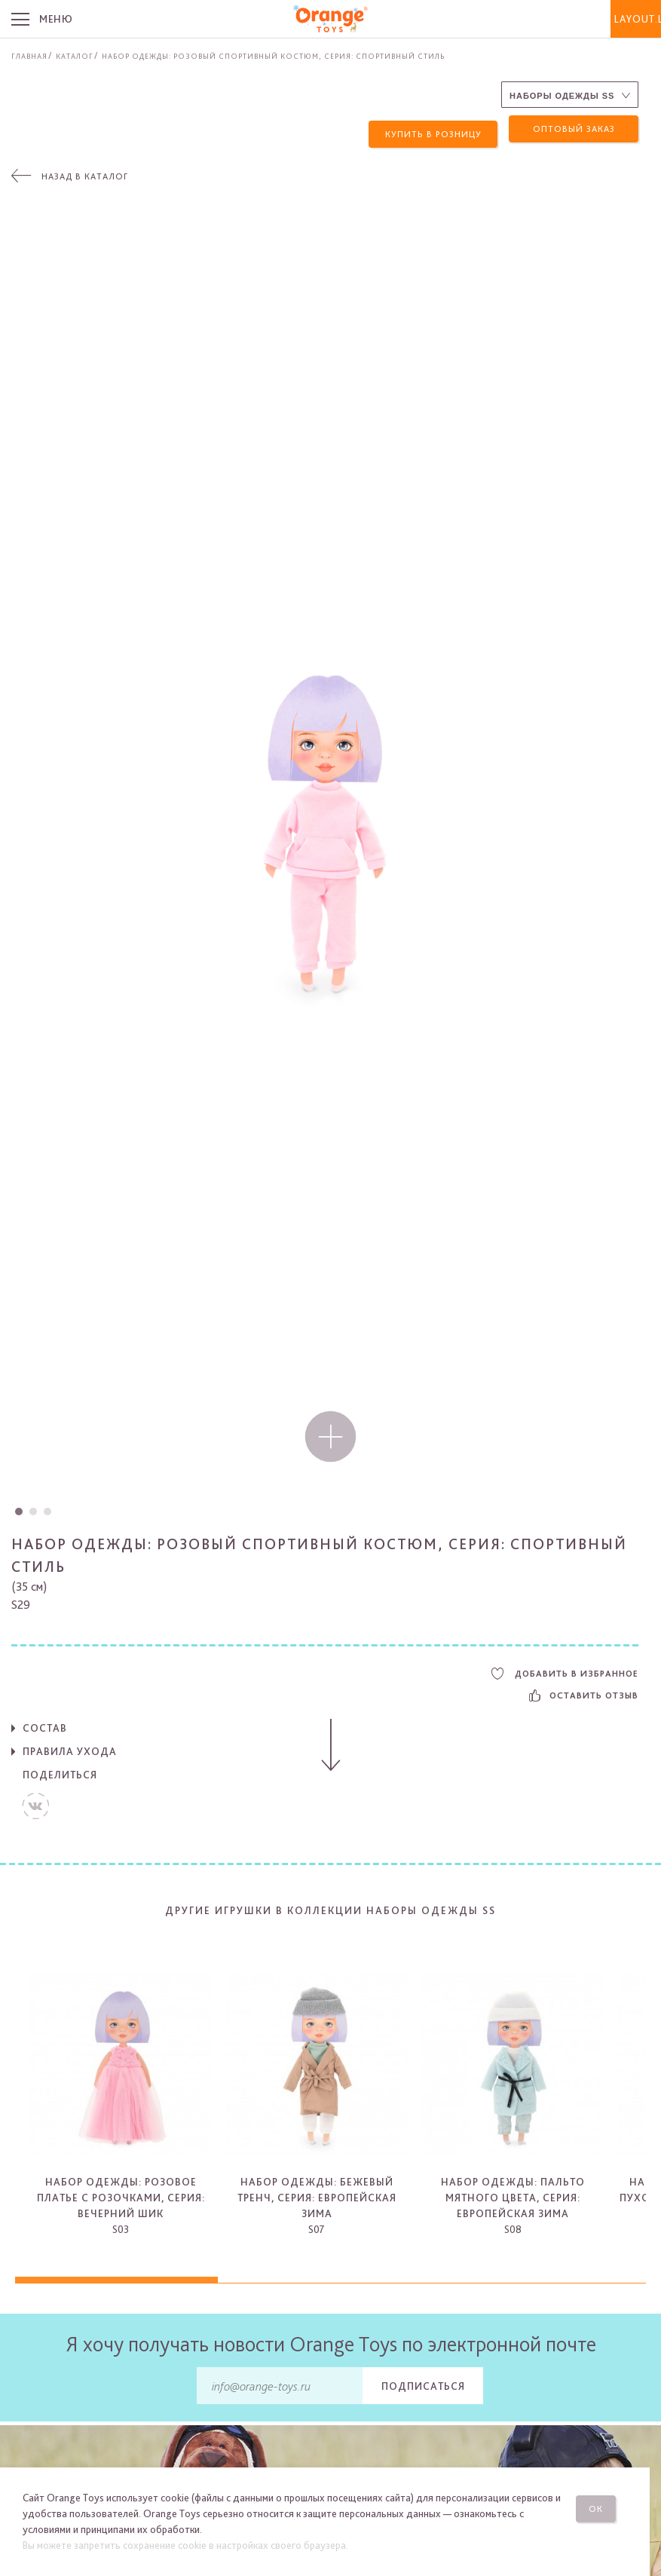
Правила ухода (70, 1747)
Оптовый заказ (574, 129)
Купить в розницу (433, 129)
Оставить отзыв (583, 1691)
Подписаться (423, 2381)
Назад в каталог (84, 171)
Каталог (74, 55)
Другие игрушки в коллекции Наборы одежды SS (330, 1905)
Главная (29, 55)
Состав (45, 1723)
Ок (607, 2503)
